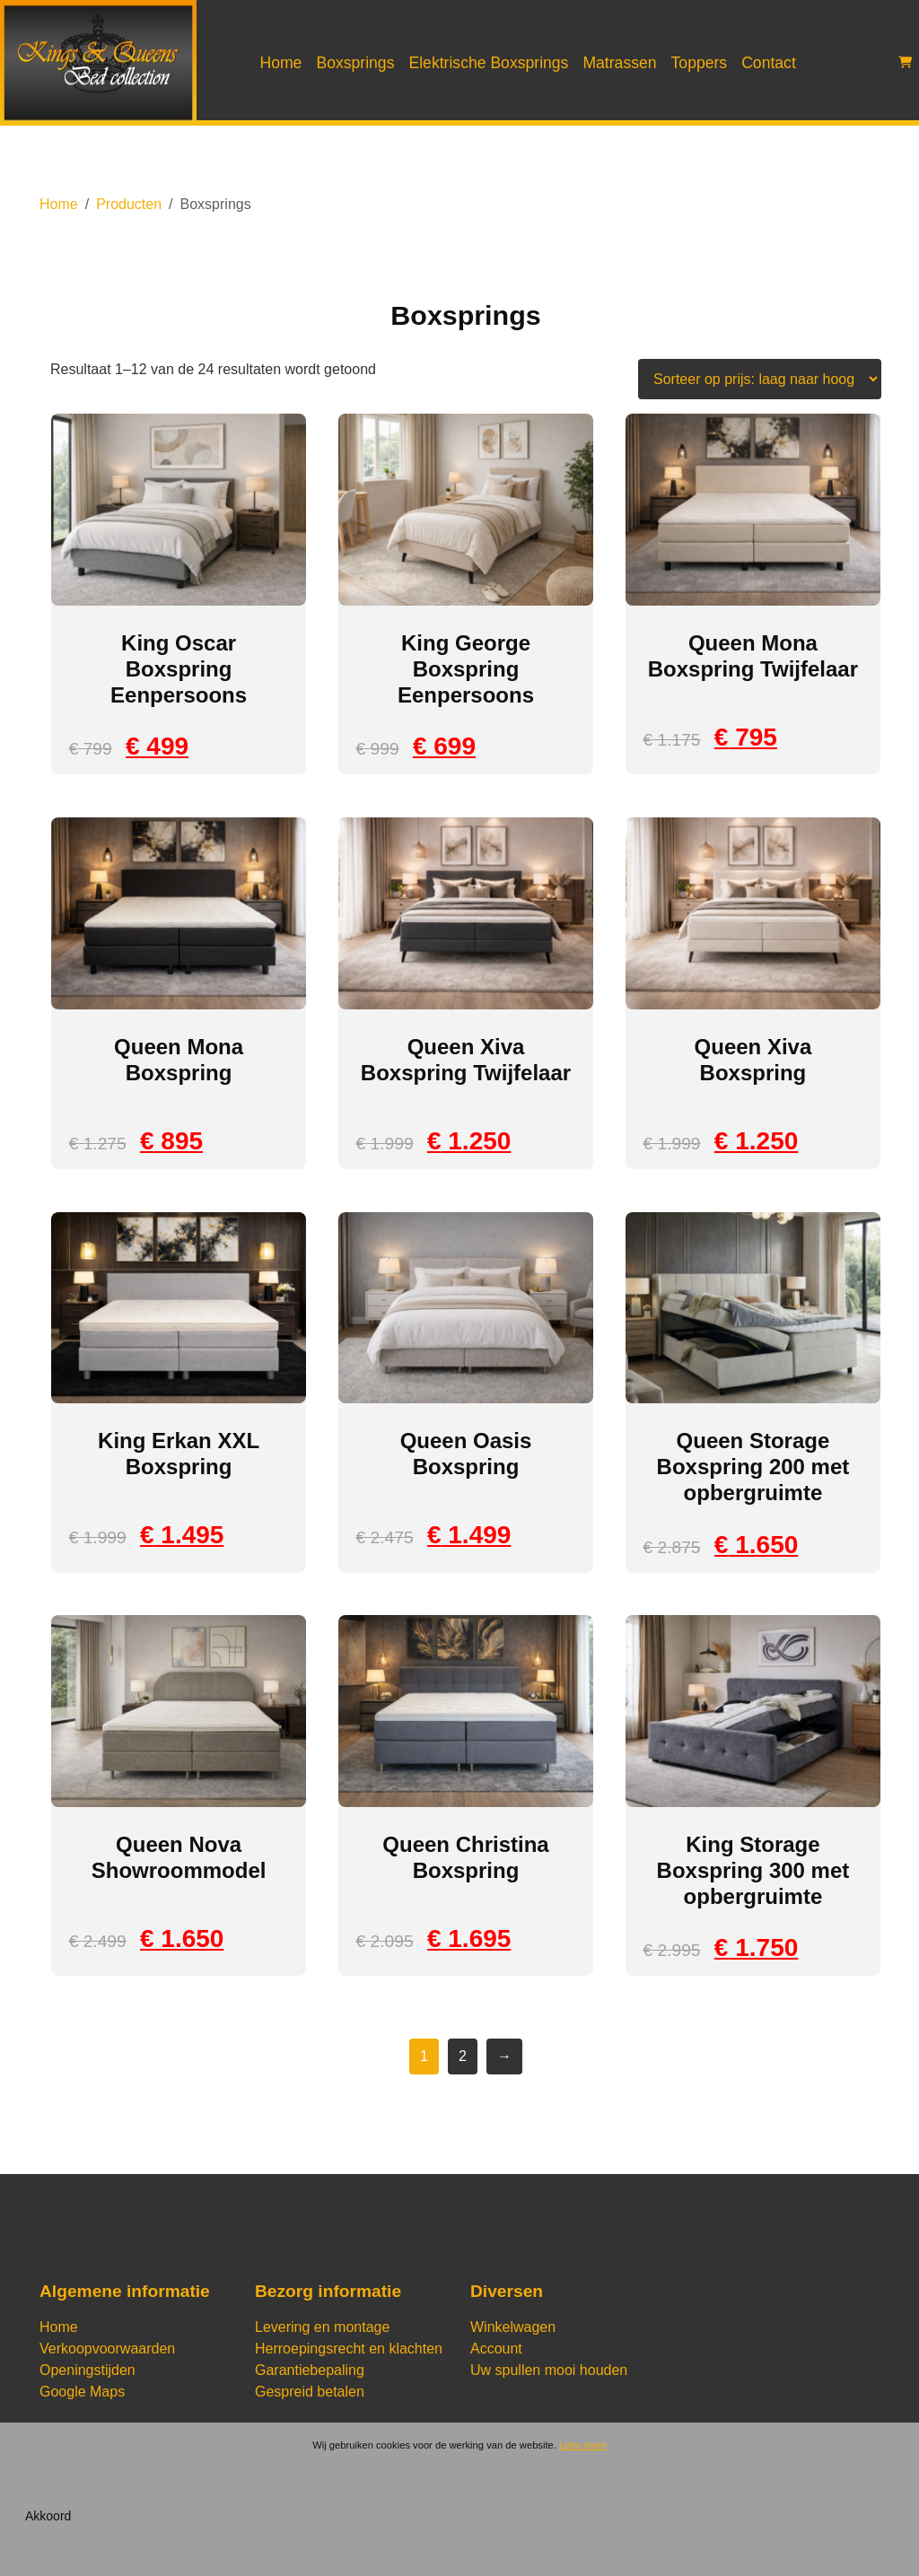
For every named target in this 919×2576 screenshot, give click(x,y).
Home (280, 63)
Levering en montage (322, 2327)
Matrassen (619, 63)
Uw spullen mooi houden (548, 2370)
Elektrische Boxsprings (488, 63)
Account (496, 2348)
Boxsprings (355, 63)
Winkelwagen (513, 2327)
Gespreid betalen (309, 2391)
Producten (129, 204)
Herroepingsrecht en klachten (348, 2348)
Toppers (699, 63)
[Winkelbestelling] (759, 379)
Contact (768, 63)
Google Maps (82, 2391)
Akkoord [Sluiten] (48, 2516)
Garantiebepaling (309, 2370)
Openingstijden (87, 2370)
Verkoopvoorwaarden (107, 2348)
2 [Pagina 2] (463, 2056)
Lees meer (583, 2445)
